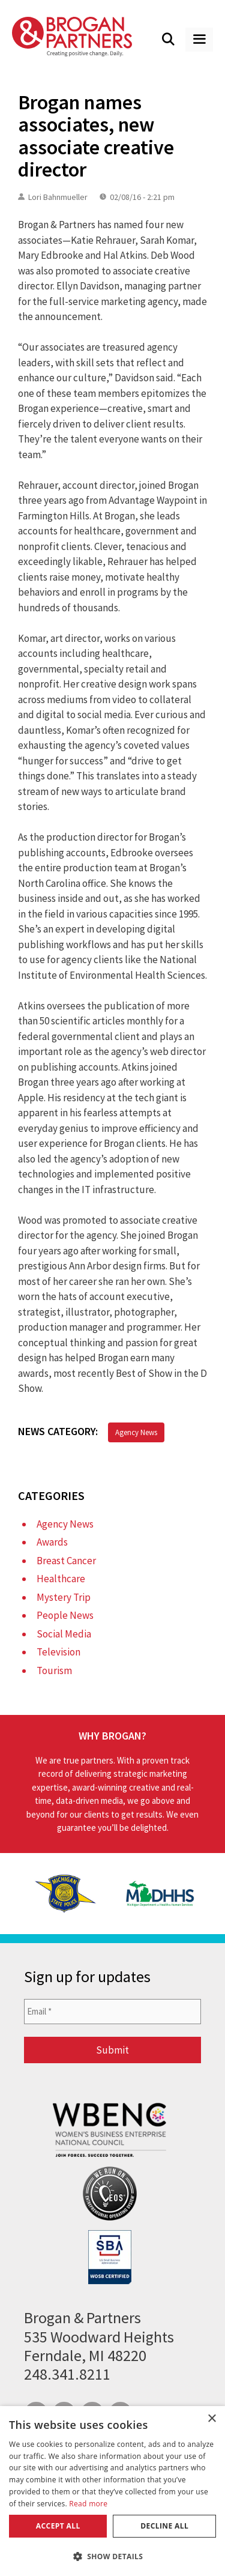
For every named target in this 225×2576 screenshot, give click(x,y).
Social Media (64, 1633)
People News (65, 1615)
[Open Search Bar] (168, 40)
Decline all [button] (164, 2526)
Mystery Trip (64, 1597)
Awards (52, 1542)
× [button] (211, 2418)
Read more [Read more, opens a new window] (88, 2504)
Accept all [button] (58, 2526)
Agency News (136, 1432)
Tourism (54, 1670)
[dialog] (112, 2491)
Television (58, 1651)
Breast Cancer (66, 1560)
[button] (112, 2556)
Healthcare (61, 1578)
